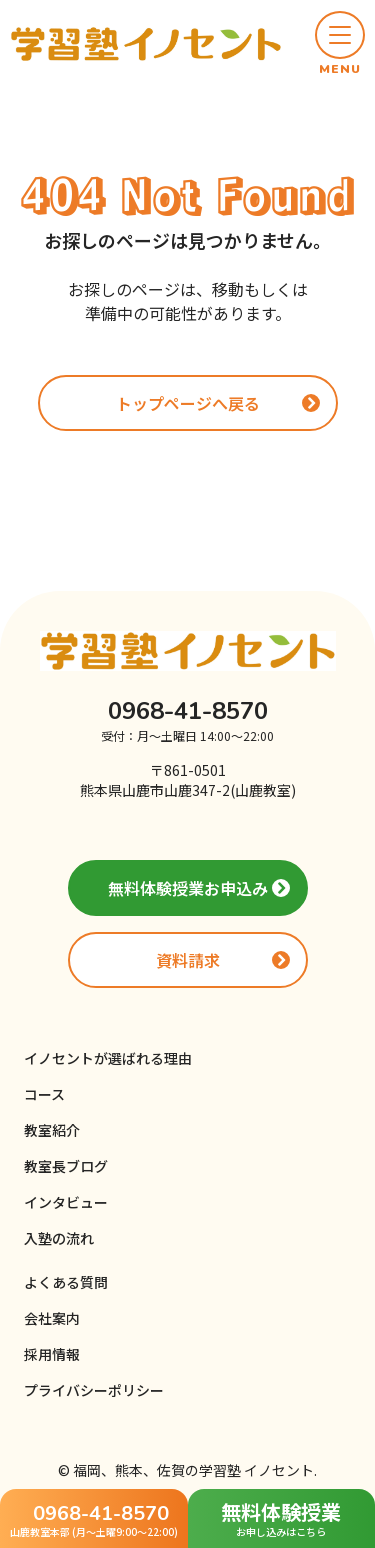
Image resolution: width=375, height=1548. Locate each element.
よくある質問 (66, 1282)
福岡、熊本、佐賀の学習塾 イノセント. (195, 1470)
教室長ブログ (66, 1166)
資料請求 (188, 960)
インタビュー (66, 1202)
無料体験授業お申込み (188, 888)
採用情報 (52, 1354)
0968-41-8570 (188, 711)
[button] (340, 44)
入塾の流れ (59, 1238)
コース (44, 1094)
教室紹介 (52, 1130)
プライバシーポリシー (94, 1390)
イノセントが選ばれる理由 (108, 1058)
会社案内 (52, 1318)
